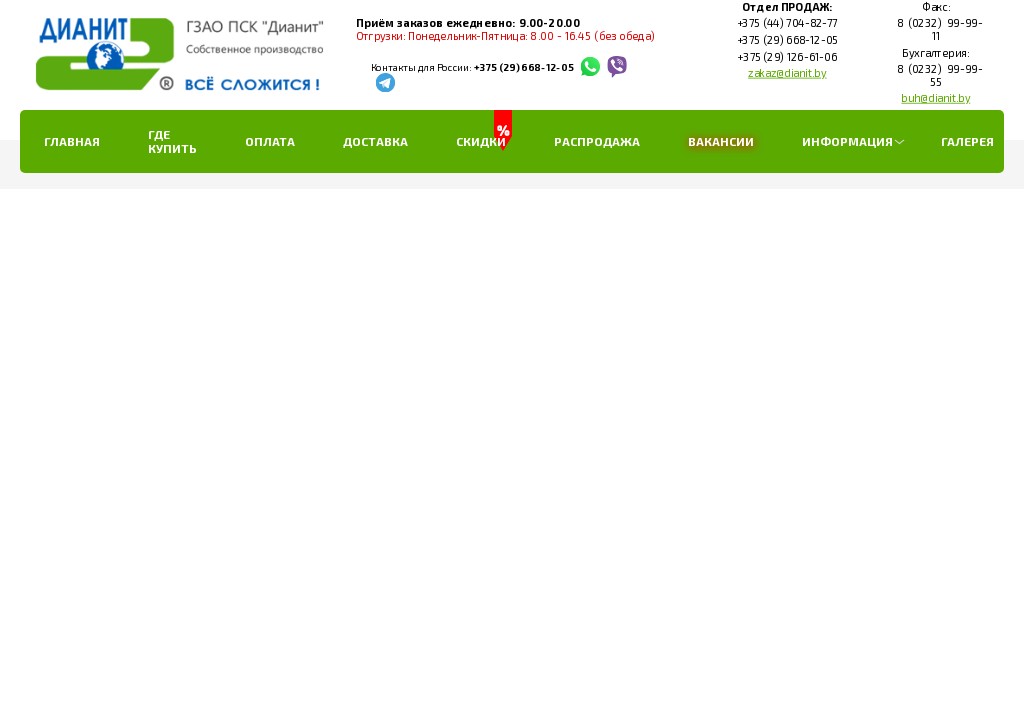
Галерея (967, 141)
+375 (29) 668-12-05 (523, 67)
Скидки (481, 141)
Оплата (270, 141)
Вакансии (721, 141)
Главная (72, 141)
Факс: (935, 7)
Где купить (172, 141)
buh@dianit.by (935, 98)
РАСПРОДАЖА (597, 141)
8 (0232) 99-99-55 (935, 75)
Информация (847, 141)
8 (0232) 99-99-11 (935, 30)
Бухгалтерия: (935, 53)
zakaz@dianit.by (787, 73)
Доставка (375, 141)
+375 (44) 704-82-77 (786, 24)
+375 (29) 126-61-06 (787, 57)
